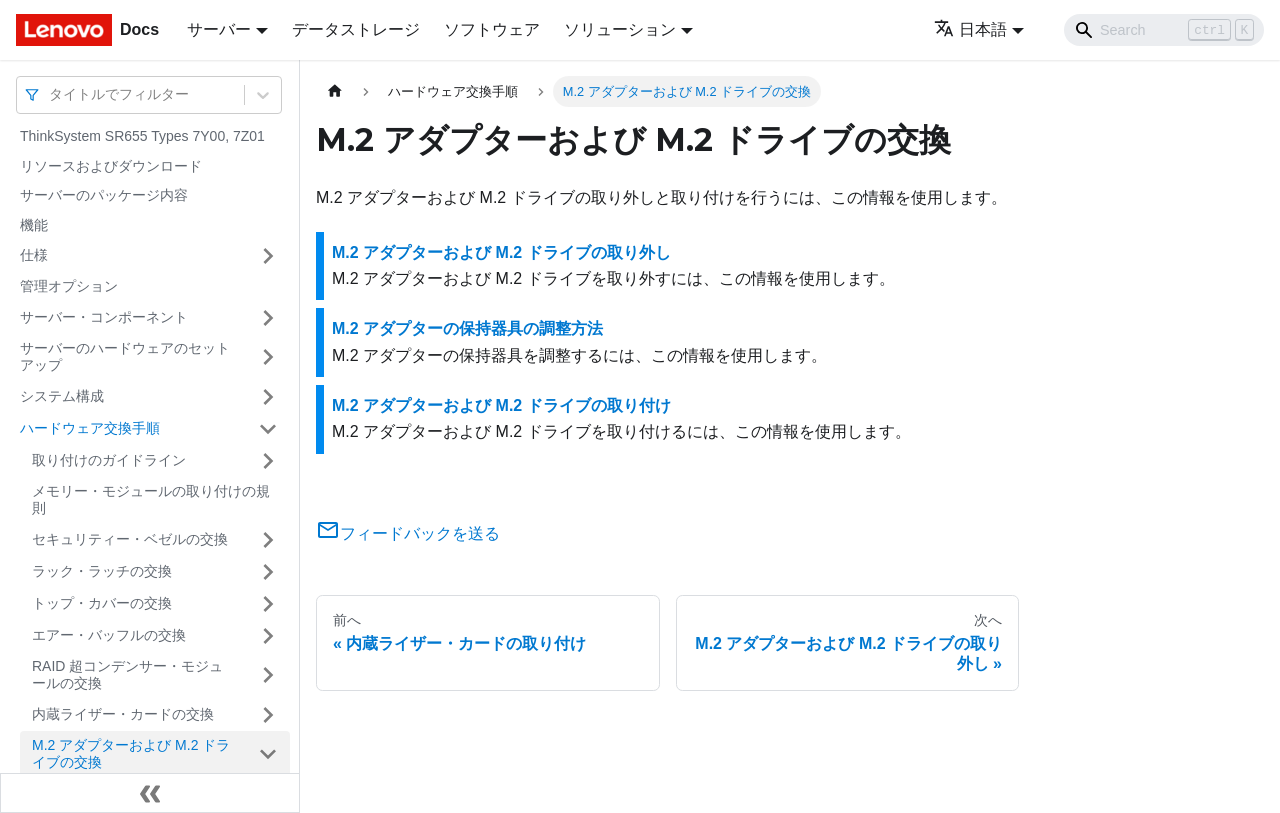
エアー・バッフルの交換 (109, 635)
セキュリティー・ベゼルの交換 (130, 539)
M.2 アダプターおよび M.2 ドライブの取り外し (501, 252)
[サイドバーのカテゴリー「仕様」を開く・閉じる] (268, 256)
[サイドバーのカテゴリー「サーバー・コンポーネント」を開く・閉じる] (268, 318)
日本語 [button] (970, 29)
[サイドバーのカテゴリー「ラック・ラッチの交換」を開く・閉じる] (268, 572)
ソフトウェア (492, 29)
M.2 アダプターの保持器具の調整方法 (467, 328)
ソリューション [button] (620, 29)
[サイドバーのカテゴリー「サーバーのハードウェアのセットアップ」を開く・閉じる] (268, 357)
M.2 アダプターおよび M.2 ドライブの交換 (131, 754)
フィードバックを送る (408, 533)
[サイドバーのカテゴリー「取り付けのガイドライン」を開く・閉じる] (268, 461)
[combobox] (51, 94)
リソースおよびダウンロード (111, 166)
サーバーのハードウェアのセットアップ (125, 357)
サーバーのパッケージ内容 (104, 195)
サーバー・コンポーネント (104, 317)
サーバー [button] (219, 29)
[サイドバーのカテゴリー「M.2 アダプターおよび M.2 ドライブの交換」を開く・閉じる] (268, 754)
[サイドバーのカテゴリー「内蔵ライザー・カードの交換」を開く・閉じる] (268, 715)
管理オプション (69, 286)
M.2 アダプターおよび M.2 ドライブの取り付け (501, 405)
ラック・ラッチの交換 (102, 571)
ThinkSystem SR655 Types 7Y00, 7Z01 (142, 136)
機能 (34, 225)
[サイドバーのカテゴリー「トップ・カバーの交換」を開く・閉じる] (268, 604)
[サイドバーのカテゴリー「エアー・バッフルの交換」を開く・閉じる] (268, 636)
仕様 (34, 255)
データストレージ (356, 29)
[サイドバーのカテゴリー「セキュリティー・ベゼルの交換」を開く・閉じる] (268, 540)
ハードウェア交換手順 (90, 428)
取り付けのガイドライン (109, 460)
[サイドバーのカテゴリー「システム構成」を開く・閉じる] (268, 397)
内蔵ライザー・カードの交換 (123, 714)
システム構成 (62, 396)
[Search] (1164, 30)
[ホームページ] (335, 91)
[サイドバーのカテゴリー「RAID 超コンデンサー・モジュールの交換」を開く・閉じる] (268, 675)
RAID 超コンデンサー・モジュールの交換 (127, 675)
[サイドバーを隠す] (150, 793)
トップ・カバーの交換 (102, 603)
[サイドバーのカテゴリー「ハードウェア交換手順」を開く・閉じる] (268, 429)
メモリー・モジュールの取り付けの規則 (151, 500)
